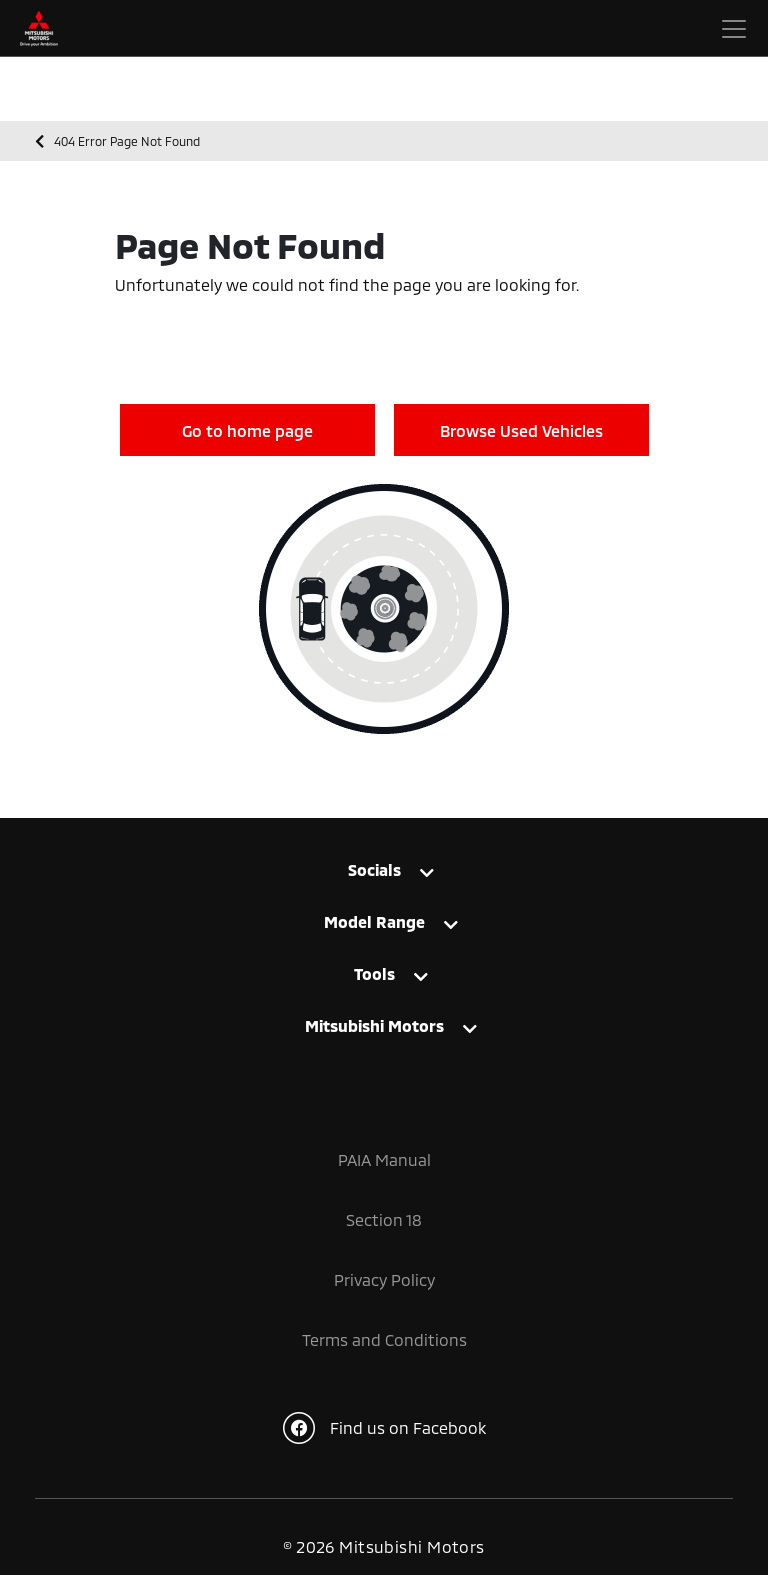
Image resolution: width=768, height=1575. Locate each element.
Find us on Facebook (384, 1428)
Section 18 (384, 1219)
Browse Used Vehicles (521, 430)
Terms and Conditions (384, 1339)
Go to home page (247, 430)
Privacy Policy (384, 1279)
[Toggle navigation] (734, 29)
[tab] (384, 879)
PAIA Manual (384, 1159)
